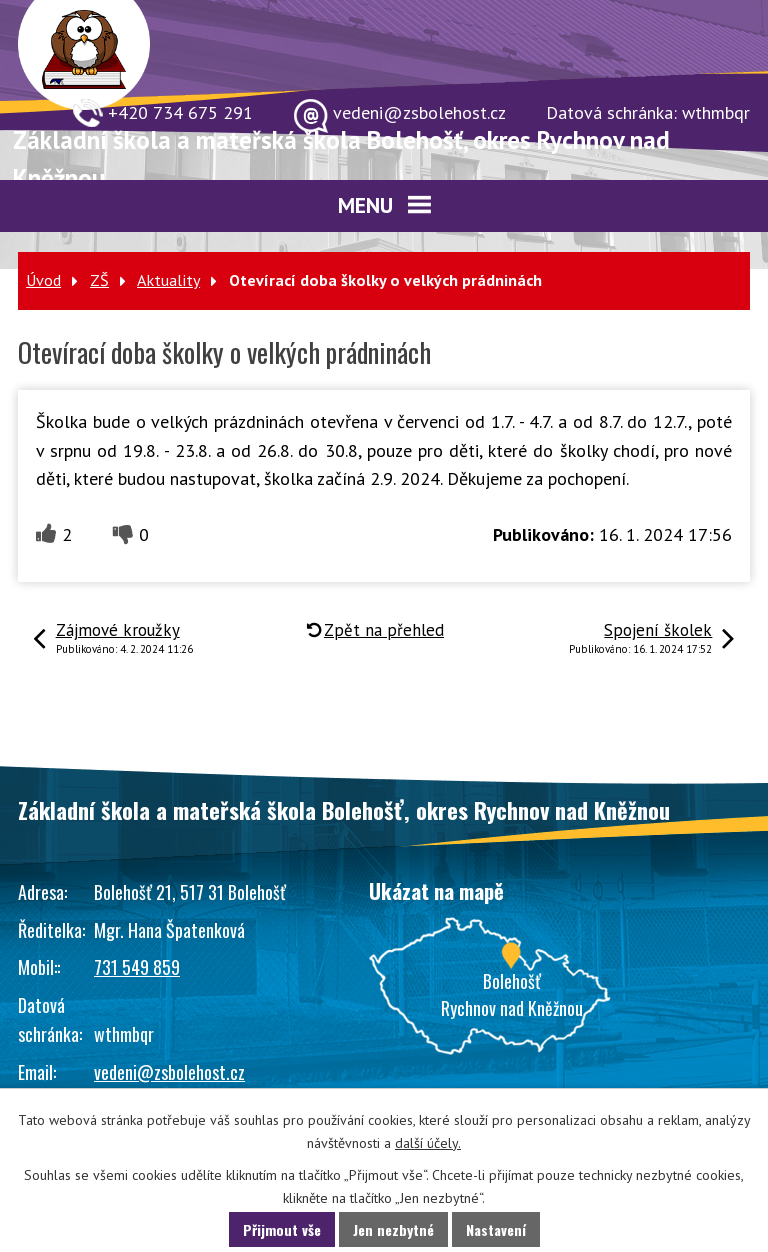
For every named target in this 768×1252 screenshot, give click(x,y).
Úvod (43, 280)
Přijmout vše (282, 1229)
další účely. (428, 1143)
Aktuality (168, 280)
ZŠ (99, 280)
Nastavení (496, 1229)
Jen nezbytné (393, 1229)
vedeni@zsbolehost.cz (169, 1072)
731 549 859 (137, 967)
